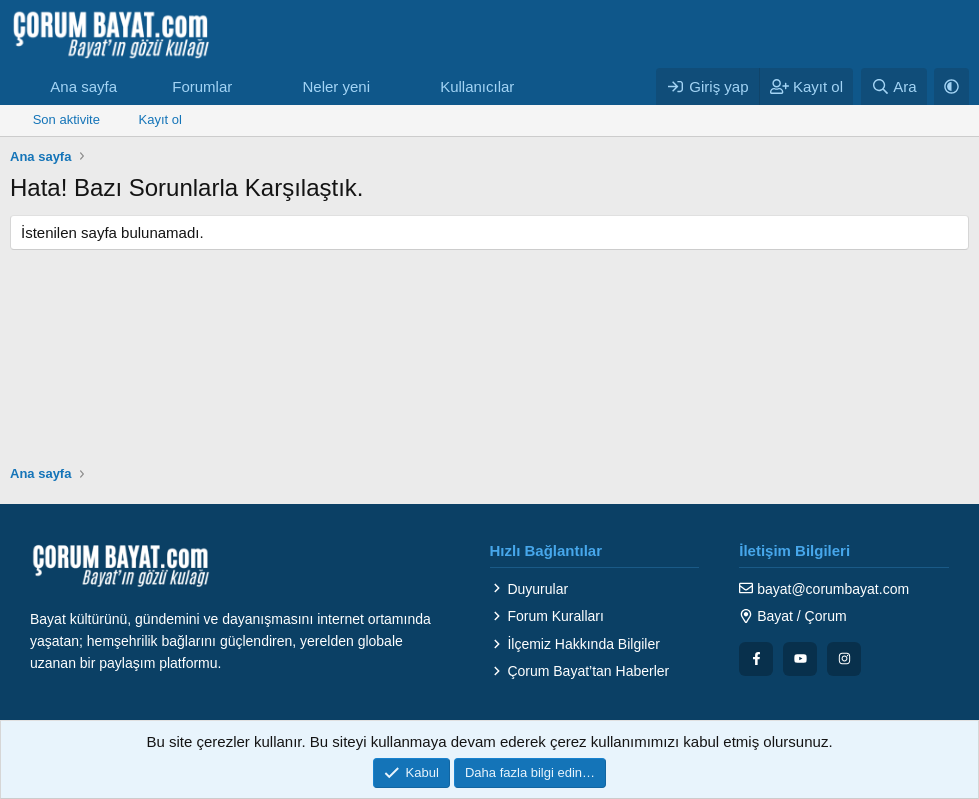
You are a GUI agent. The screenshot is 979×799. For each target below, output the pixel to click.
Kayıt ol (160, 119)
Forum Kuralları (547, 616)
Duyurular (529, 589)
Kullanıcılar (477, 86)
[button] (248, 86)
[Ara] (894, 86)
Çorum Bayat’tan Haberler (580, 671)
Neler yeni (336, 86)
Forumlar (202, 86)
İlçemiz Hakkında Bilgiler (575, 644)
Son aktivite (66, 119)
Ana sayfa (83, 86)
